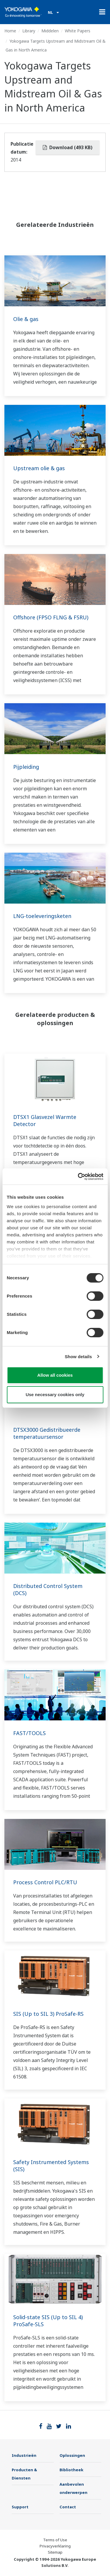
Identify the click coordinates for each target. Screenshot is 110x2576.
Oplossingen (72, 2455)
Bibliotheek (71, 2469)
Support (20, 2507)
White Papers (77, 31)
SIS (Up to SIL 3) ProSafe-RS (48, 2013)
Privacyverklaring (55, 2546)
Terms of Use (55, 2539)
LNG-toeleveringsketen (42, 915)
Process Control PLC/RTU (45, 1882)
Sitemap (55, 2552)
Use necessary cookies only (55, 1394)
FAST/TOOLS (29, 1733)
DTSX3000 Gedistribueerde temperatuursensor (46, 1433)
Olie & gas (25, 318)
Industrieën (24, 2455)
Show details (78, 1356)
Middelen (50, 31)
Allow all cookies (55, 1375)
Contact (68, 2507)
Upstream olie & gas (39, 468)
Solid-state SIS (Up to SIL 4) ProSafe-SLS (48, 2321)
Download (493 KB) (67, 147)
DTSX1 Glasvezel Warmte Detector (44, 1120)
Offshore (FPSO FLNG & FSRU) (50, 617)
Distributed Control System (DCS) (47, 1589)
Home (10, 31)
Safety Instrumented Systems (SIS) (51, 2165)
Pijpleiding (26, 766)
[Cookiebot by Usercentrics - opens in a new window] (78, 1176)
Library (28, 31)
